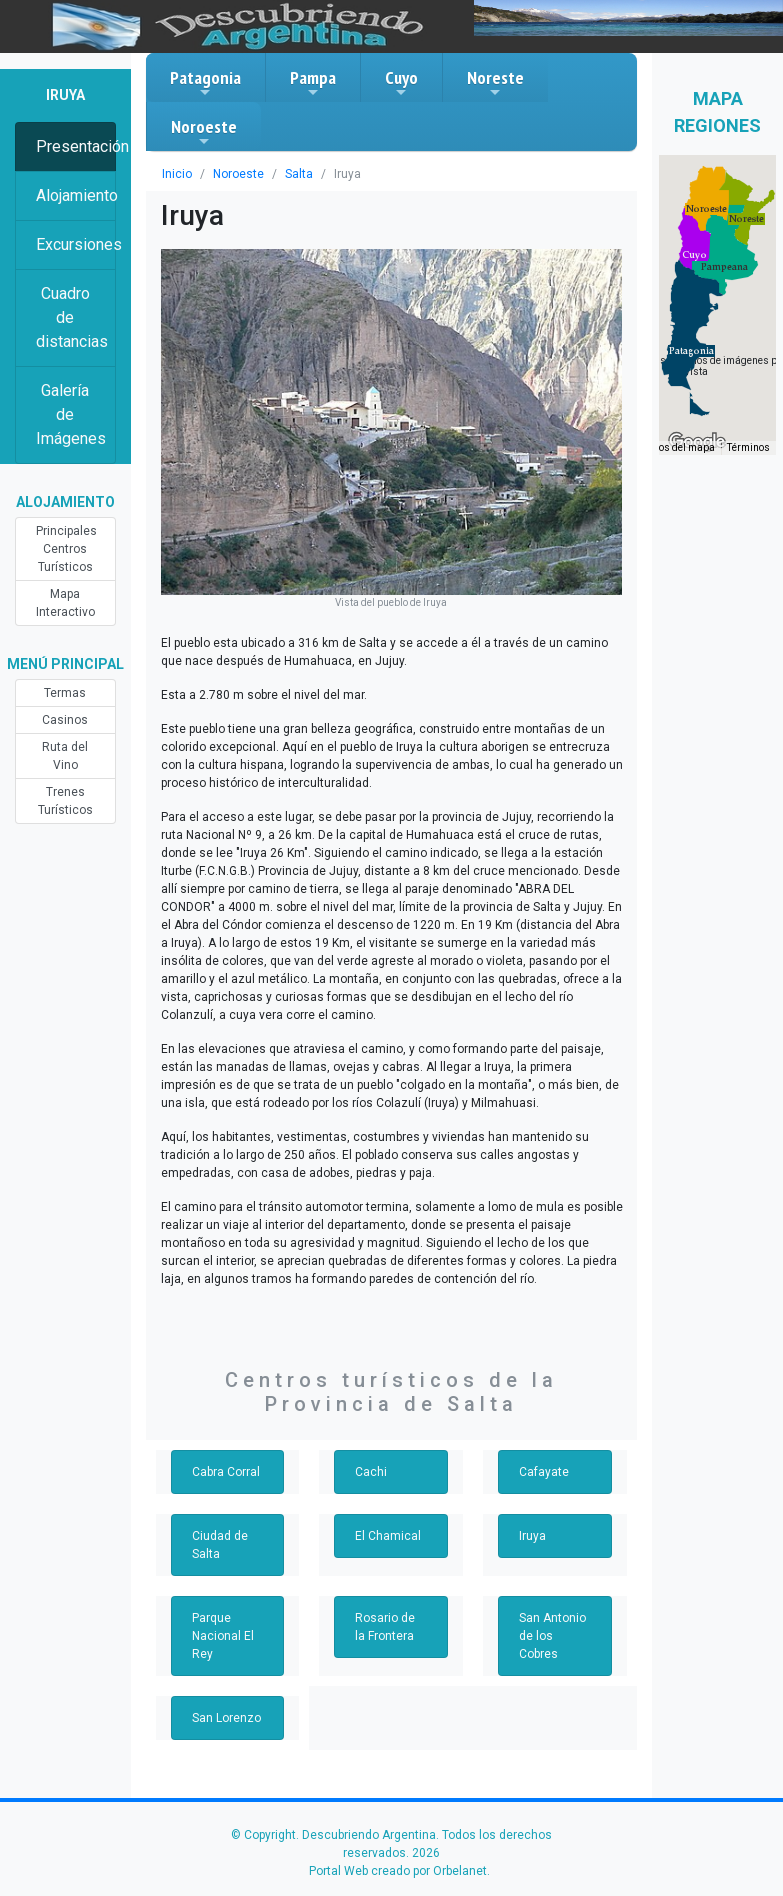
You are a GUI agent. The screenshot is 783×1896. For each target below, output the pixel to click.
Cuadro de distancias (72, 317)
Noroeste (204, 132)
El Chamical (388, 1536)
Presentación (76, 146)
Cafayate (544, 1472)
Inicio (177, 174)
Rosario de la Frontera (385, 1627)
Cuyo (401, 83)
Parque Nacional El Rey (223, 1636)
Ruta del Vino (65, 756)
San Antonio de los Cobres (552, 1636)
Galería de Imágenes (71, 414)
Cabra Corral (226, 1472)
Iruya (532, 1536)
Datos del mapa (679, 447)
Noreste (495, 83)
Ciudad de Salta (220, 1545)
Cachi (371, 1472)
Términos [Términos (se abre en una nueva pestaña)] (748, 447)
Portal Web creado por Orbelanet (398, 1871)
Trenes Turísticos (65, 801)
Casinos (65, 720)
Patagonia (205, 83)
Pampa (313, 83)
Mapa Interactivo (65, 603)
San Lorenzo (226, 1718)
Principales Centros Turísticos (66, 549)
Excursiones (76, 244)
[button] (691, 351)
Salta (299, 174)
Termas (65, 693)
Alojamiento (76, 195)
